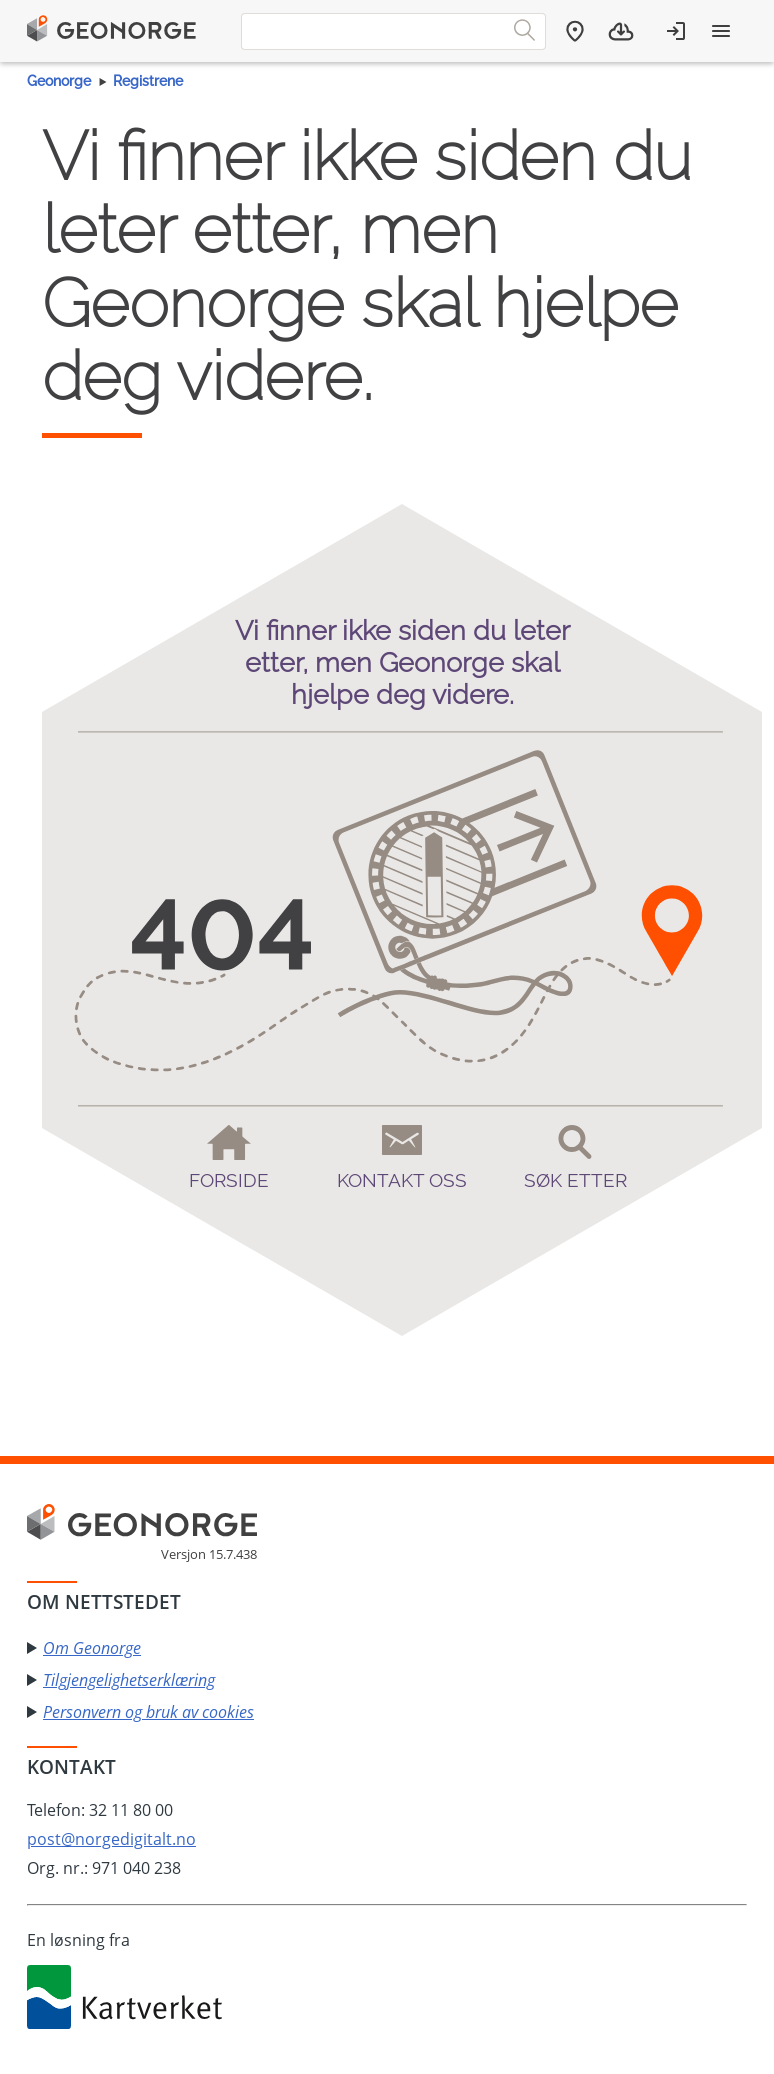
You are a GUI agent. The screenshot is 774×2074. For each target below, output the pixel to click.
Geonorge (59, 81)
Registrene (148, 81)
